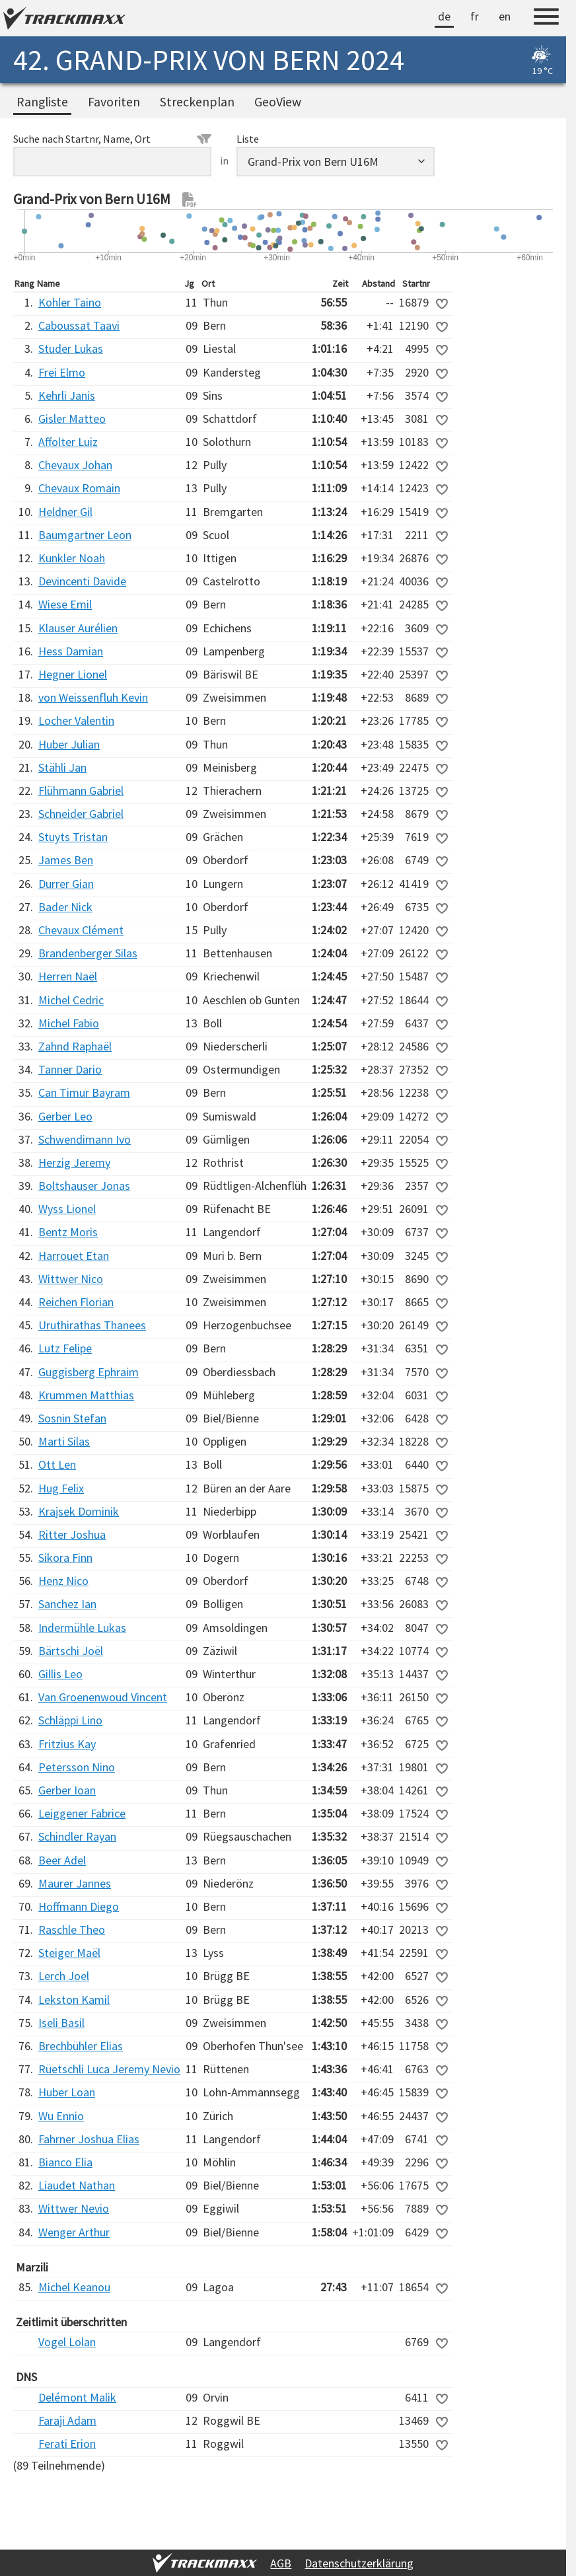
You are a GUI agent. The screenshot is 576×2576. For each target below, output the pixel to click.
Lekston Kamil (74, 1999)
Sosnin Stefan (72, 1418)
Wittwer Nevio (73, 2208)
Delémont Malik (77, 2397)
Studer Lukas (70, 348)
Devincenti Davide (82, 581)
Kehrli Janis (66, 395)
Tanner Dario (70, 1069)
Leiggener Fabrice (82, 1813)
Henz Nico (63, 1580)
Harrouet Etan (73, 1255)
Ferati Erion (67, 2443)
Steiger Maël (69, 1952)
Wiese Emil (65, 604)
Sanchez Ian (67, 1603)
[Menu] (546, 18)
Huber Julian (69, 744)
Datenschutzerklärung (359, 2563)
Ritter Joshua (72, 1534)
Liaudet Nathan (76, 2185)
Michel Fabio (68, 1023)
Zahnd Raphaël (75, 1046)
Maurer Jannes (74, 1883)
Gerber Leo (65, 1116)
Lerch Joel (63, 1975)
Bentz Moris (68, 1231)
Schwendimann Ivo (84, 1139)
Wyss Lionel (67, 1208)
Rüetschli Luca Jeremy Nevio (109, 2069)
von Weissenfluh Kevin (93, 697)
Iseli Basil (61, 2022)
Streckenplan (197, 102)
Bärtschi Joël (70, 1650)
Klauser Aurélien (78, 628)
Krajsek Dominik (78, 1511)
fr (474, 16)
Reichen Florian (76, 1301)
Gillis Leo (60, 1673)
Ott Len (57, 1464)
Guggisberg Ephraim (88, 1372)
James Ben (65, 859)
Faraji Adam (67, 2420)
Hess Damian (70, 651)
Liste (247, 138)
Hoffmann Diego (78, 1906)
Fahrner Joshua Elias (88, 2139)
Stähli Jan (62, 767)
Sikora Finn (65, 1557)
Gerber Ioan (67, 1790)
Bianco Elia (65, 2162)
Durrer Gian (66, 883)
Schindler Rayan (77, 1836)
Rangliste (42, 102)
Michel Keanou (74, 2287)
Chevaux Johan (75, 464)
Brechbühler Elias (80, 2045)
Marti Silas (64, 1441)
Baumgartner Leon (84, 534)
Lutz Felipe (65, 1348)
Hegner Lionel (72, 674)
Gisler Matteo (72, 418)
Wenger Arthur (74, 2232)
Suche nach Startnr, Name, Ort (112, 138)
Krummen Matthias (86, 1395)
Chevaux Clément (81, 930)
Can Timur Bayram (84, 1092)
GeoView (277, 102)
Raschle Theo (71, 1929)
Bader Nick (65, 906)
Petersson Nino (76, 1767)
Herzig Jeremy (74, 1162)
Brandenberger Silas (87, 953)
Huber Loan (66, 2092)
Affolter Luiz (68, 441)
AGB (280, 2563)
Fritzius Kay (67, 1743)
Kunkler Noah (71, 558)
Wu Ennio (61, 2115)
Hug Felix (61, 1488)
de (444, 16)
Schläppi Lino (70, 1720)
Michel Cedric (71, 1000)
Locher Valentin (76, 720)
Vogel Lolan (67, 2341)
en (505, 16)
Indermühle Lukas (82, 1627)
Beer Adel (62, 1860)
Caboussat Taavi (79, 325)
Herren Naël (67, 976)
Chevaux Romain (79, 488)
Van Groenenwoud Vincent (102, 1697)
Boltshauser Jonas (84, 1185)
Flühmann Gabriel (81, 790)
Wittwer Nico (70, 1278)
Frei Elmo (61, 372)
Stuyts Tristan (73, 836)
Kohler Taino (69, 302)
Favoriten (114, 102)
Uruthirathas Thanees (92, 1325)
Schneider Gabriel (81, 813)
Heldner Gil (65, 511)
